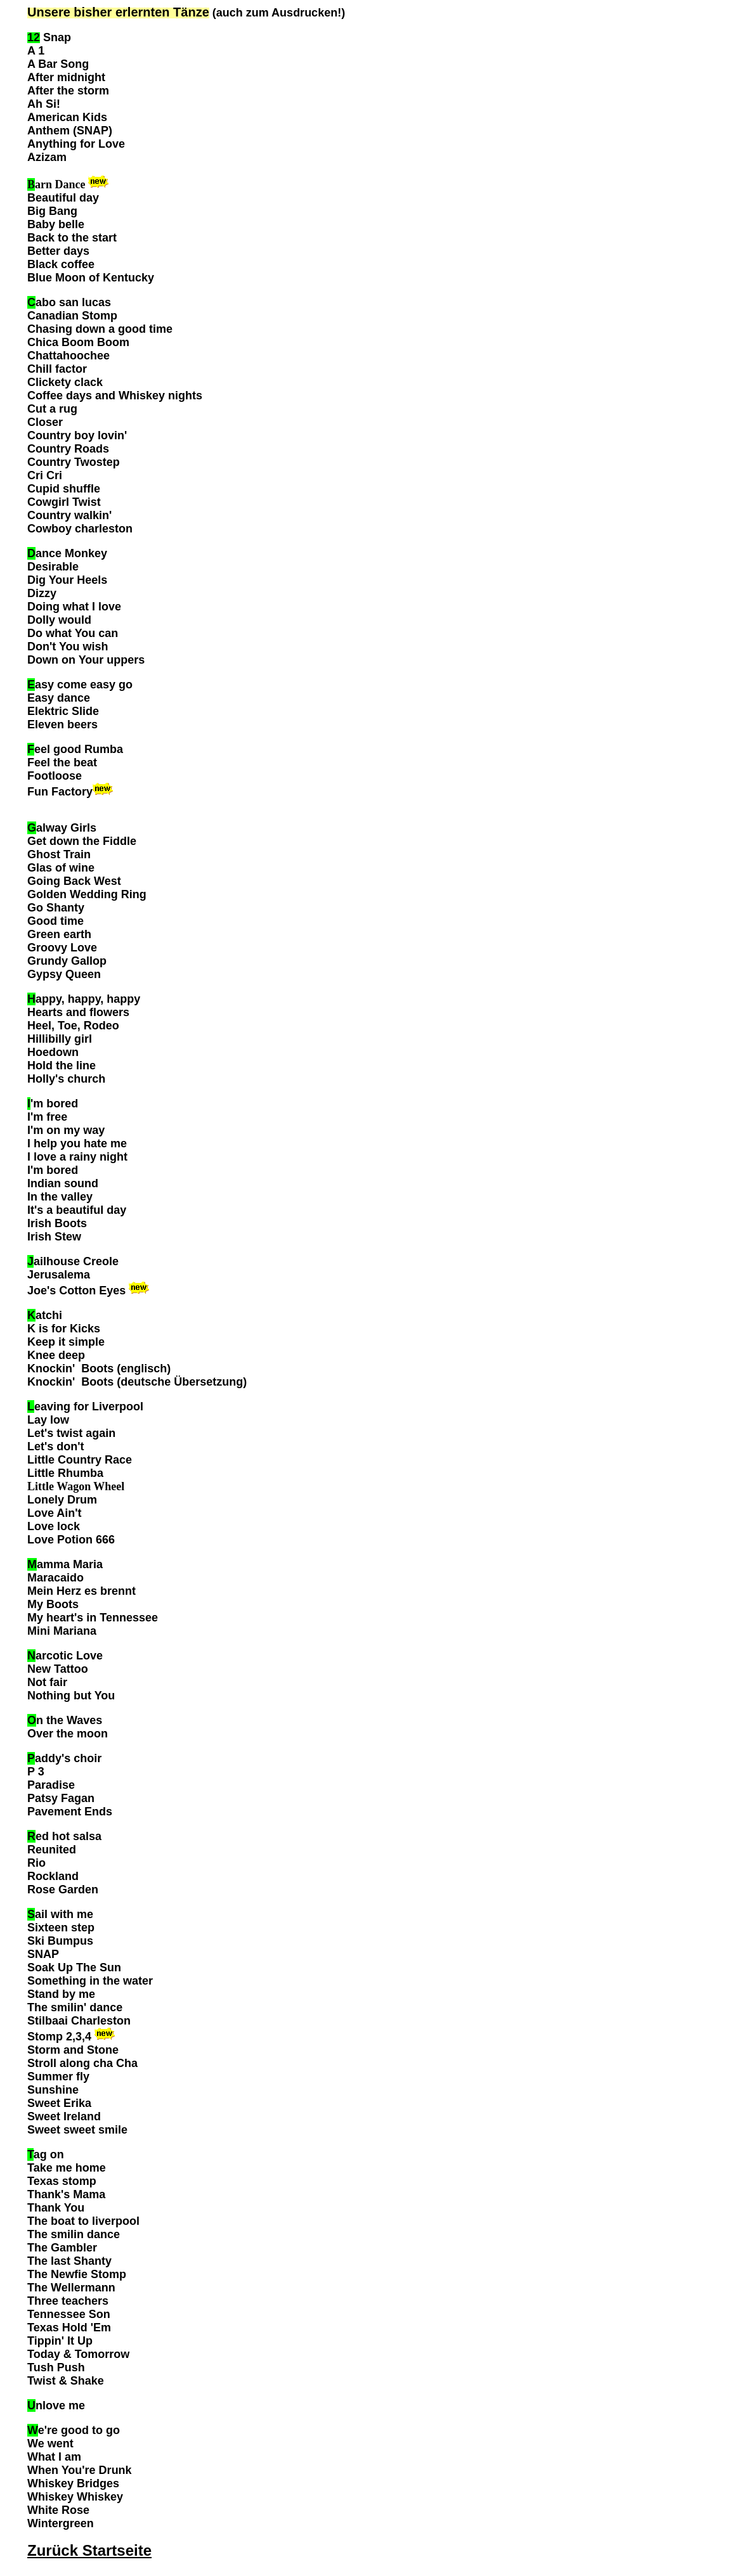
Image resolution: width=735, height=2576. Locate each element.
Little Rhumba (65, 1473)
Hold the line (61, 1065)
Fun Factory (60, 791)
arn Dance (56, 184)
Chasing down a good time (99, 329)
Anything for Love (76, 144)
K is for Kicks (63, 1328)
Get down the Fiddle (81, 841)
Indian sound (62, 1183)
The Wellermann (71, 2287)
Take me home (66, 2167)
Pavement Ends (69, 1811)
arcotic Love (65, 1655)
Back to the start (72, 237)
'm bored (54, 1103)
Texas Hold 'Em (69, 2327)
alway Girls (61, 827)
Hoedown (53, 1052)
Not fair (47, 1682)
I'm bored (52, 1170)
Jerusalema (58, 1274)
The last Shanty (69, 2261)
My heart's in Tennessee (92, 1617)
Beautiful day (63, 197)
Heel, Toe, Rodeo (73, 1025)
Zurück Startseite (89, 2550)
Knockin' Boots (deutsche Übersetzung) (137, 1381)
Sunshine (53, 2089)
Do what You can (72, 633)
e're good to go (73, 2430)
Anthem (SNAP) (69, 130)
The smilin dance (73, 2234)
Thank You (55, 2207)
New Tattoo (57, 1669)
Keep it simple (66, 1342)
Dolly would (60, 620)
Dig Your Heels (67, 580)
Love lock (53, 1526)
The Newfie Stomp (76, 2274)
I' (47, 1117)
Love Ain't (54, 1513)
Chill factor (57, 369)
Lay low (48, 1420)
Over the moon (67, 1733)
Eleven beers (62, 724)
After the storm (68, 90)
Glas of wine (60, 867)
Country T (54, 462)
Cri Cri (44, 475)
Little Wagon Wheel (75, 1486)
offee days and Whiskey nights (119, 395)
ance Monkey (67, 553)
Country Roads (68, 448)
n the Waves (64, 1720)
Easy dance (58, 698)
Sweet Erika (59, 2103)
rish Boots (58, 1223)
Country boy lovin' (77, 435)
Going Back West (74, 881)
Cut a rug (52, 408)
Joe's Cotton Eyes (76, 1290)
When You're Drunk (79, 2470)
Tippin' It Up (60, 2340)
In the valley (60, 1196)
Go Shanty (55, 907)
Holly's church (66, 1078)
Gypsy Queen (64, 974)
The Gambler (62, 2247)
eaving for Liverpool (85, 1406)
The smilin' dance (76, 2007)
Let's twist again (71, 1433)
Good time (55, 921)
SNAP (43, 1954)
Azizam (47, 157)
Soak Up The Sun (74, 1967)
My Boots (53, 1604)
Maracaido (55, 1577)
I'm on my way (66, 1130)
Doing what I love (74, 606)
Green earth (59, 934)
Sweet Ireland (64, 2116)
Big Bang (52, 211)
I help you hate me (77, 1143)
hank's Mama (69, 2194)
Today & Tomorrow (78, 2354)
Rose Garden (62, 1889)
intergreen (66, 2523)
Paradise (51, 1785)
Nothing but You (71, 1695)
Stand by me (61, 1994)
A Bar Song (58, 64)
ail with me (60, 1914)
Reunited (51, 1849)
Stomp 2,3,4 (59, 2036)
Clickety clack (65, 382)
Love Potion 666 (71, 1539)
